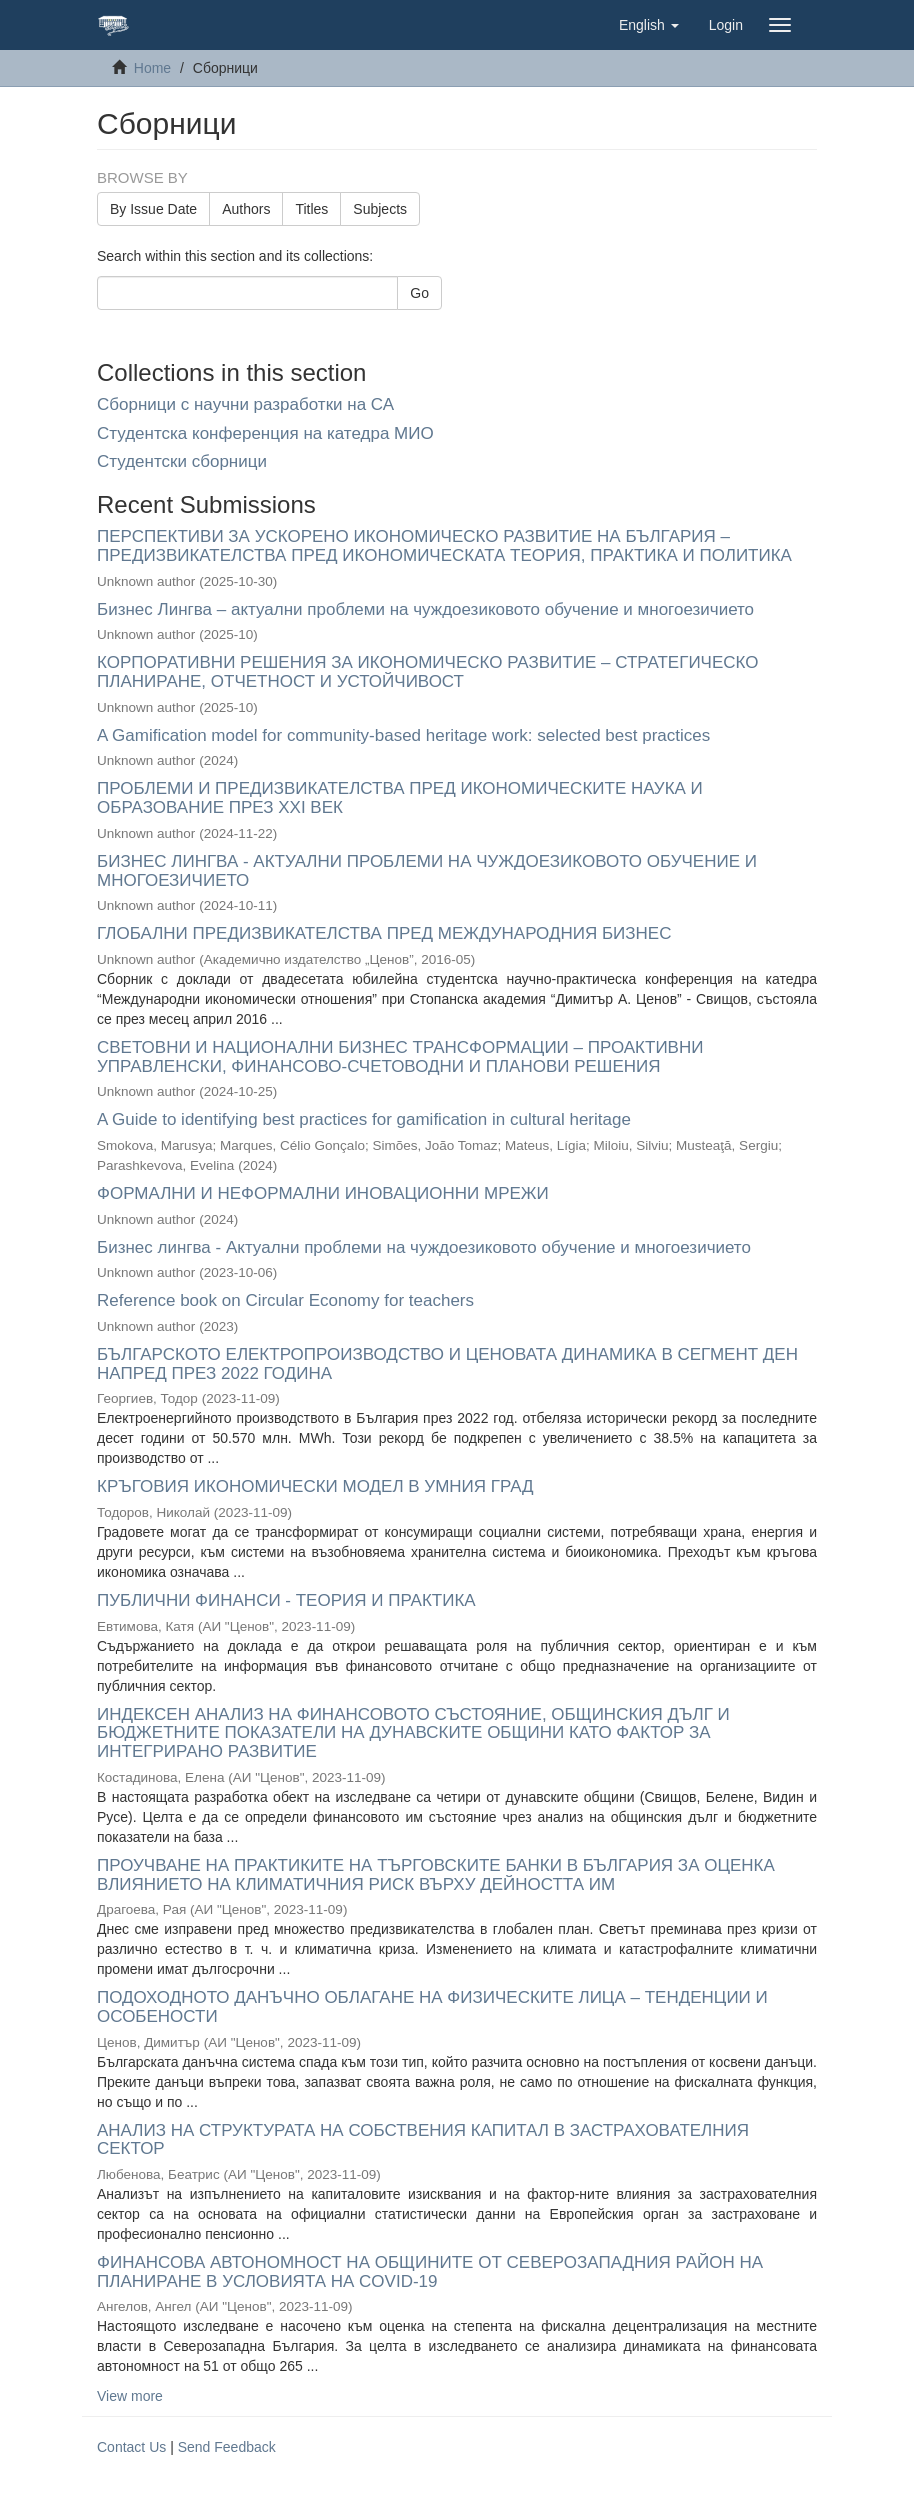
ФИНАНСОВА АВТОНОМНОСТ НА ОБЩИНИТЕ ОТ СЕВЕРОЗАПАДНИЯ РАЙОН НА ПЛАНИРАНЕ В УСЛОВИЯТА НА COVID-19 (430, 2272)
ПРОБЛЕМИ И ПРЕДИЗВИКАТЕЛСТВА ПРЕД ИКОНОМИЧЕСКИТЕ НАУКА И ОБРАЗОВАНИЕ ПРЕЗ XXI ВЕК (400, 798)
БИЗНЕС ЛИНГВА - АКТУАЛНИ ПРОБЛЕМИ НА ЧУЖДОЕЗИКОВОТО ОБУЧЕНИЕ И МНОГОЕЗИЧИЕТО (427, 871)
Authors (246, 209)
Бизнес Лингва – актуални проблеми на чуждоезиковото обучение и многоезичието (425, 609)
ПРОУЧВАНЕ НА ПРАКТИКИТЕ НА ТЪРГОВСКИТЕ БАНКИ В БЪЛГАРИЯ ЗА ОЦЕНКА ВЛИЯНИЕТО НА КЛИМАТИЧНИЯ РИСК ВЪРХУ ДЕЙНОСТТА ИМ (436, 1875)
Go (419, 293)
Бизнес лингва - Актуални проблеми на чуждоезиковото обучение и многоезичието (424, 1247)
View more (130, 2396)
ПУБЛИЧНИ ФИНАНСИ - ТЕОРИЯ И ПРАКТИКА (286, 1600)
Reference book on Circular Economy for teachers (285, 1300)
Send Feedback (227, 2447)
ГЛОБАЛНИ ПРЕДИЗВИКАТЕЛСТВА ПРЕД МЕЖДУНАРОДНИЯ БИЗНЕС (384, 933)
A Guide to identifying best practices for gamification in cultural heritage (364, 1119)
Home (152, 68)
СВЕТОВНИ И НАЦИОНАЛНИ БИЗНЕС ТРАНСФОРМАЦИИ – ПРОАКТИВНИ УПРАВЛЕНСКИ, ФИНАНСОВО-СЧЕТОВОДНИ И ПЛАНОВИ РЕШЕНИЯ (400, 1057)
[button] (649, 25)
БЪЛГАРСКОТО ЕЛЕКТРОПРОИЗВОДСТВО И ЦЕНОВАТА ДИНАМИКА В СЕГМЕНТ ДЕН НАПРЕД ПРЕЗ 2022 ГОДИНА (447, 1364)
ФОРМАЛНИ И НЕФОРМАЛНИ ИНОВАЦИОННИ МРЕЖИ (323, 1193)
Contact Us (131, 2447)
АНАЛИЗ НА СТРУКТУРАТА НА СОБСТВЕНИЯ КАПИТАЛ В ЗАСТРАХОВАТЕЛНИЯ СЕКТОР (423, 2140)
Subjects (380, 209)
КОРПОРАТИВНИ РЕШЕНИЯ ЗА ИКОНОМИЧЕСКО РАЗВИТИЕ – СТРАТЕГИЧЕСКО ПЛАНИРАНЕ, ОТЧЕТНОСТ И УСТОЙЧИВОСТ (428, 672)
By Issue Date (153, 209)
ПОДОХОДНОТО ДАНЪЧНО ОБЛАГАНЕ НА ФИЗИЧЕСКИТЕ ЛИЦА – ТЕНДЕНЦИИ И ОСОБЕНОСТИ (432, 2007)
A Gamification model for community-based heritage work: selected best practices (403, 735)
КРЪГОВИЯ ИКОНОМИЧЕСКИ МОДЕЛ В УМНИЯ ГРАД (315, 1486)
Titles (311, 209)
